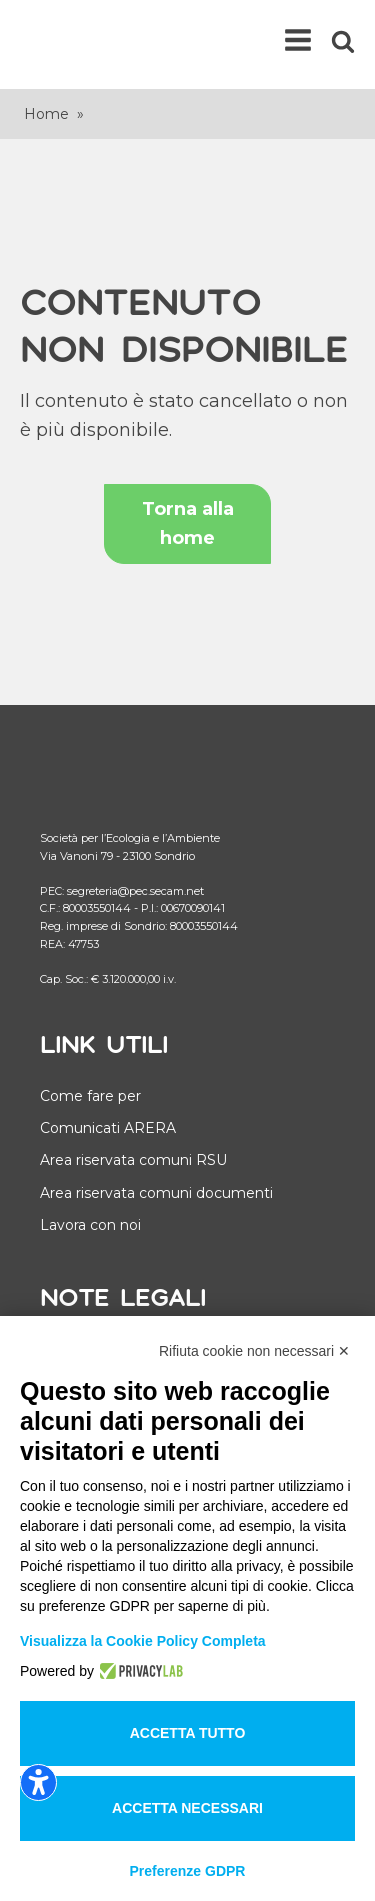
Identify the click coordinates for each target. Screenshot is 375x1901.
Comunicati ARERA (108, 1128)
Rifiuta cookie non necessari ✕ (254, 1351)
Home (46, 114)
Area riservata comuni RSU (133, 1160)
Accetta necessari (187, 1808)
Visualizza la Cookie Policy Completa (143, 1641)
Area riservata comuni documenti (156, 1193)
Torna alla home (188, 523)
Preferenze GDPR (188, 1871)
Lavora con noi (90, 1225)
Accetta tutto (188, 1733)
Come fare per (90, 1096)
